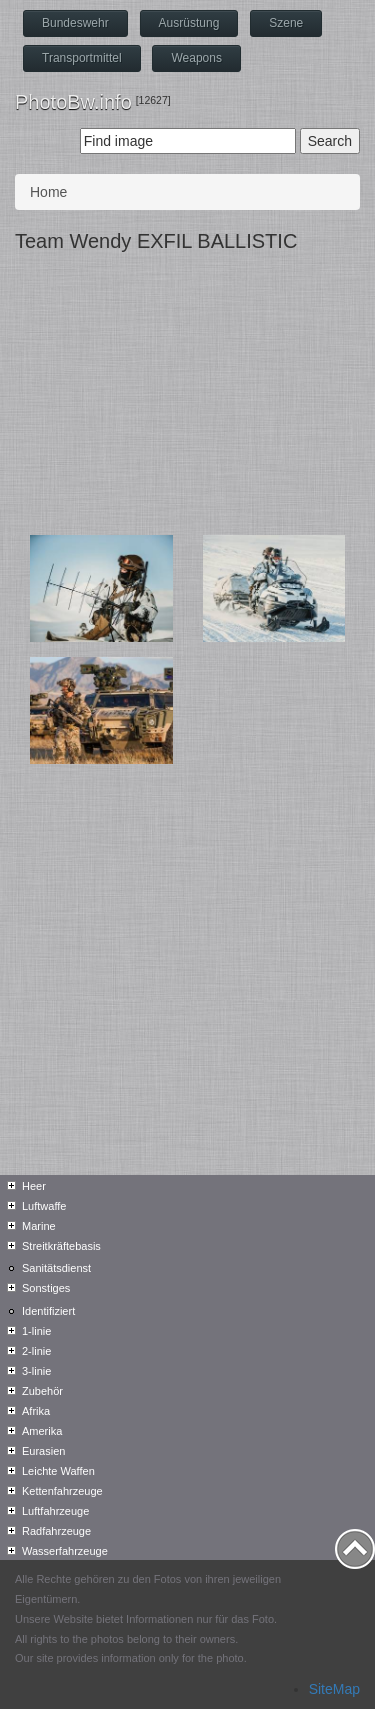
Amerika (42, 1431)
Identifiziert (48, 1311)
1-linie (36, 1331)
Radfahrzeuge (56, 1531)
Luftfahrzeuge (55, 1511)
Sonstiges (46, 1288)
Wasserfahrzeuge (65, 1551)
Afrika (36, 1411)
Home (48, 192)
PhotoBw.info (73, 102)
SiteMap (334, 1689)
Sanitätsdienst (56, 1268)
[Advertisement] (187, 398)
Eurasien (43, 1451)
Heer (34, 1186)
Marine (39, 1226)
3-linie (36, 1371)
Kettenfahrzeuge (62, 1491)
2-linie (36, 1351)
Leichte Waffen (58, 1471)
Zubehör (42, 1391)
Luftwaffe (44, 1206)
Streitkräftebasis (61, 1246)
